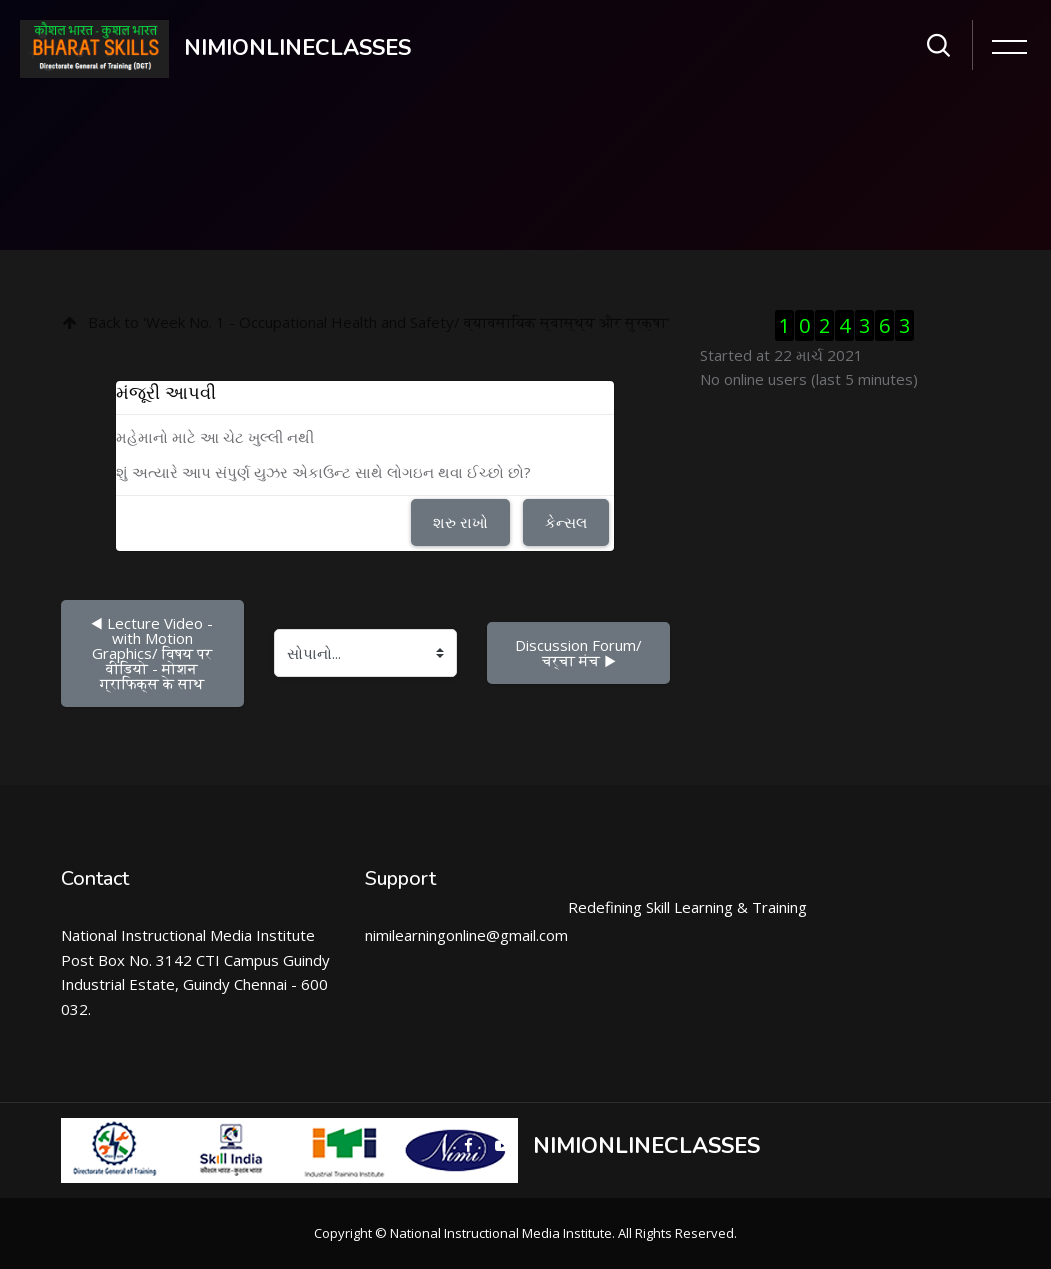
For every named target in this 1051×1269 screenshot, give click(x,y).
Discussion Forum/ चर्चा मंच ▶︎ (580, 652)
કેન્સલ (566, 522)
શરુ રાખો (460, 522)
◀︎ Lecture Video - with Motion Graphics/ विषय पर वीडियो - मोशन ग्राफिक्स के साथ (154, 653)
